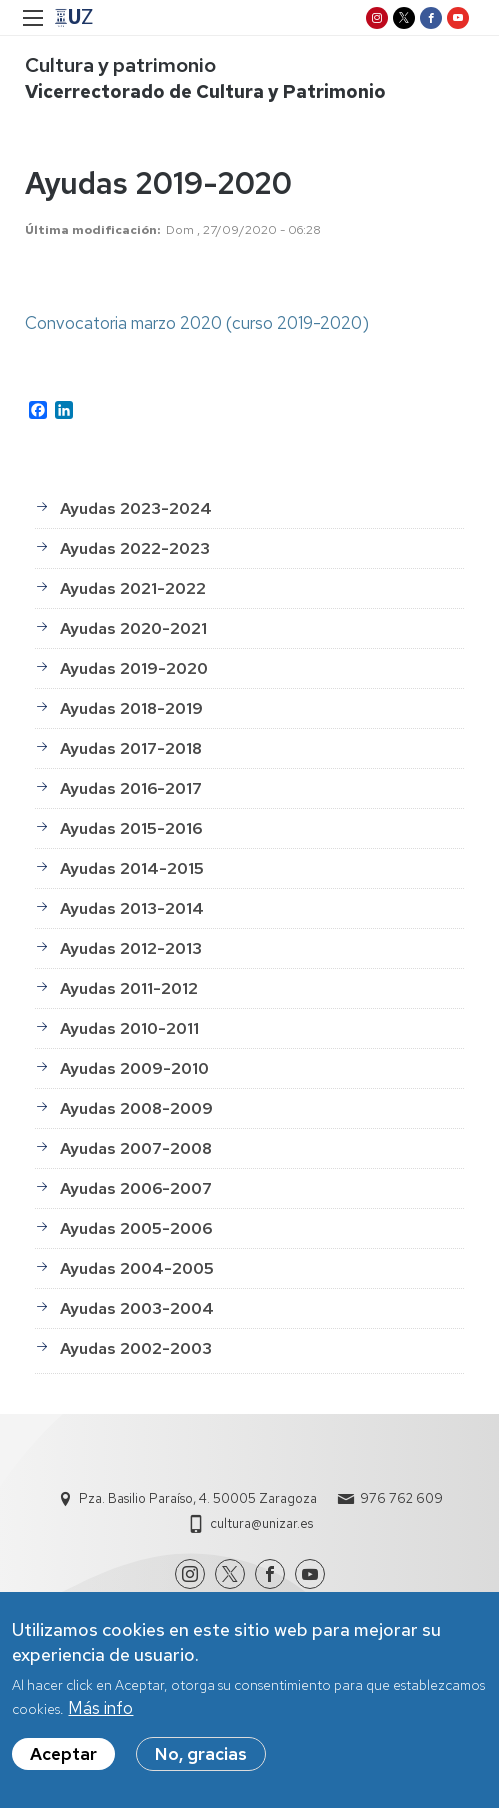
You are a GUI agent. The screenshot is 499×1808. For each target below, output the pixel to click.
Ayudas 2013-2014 (132, 908)
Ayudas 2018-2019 (131, 708)
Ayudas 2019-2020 (134, 668)
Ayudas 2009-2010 (134, 1068)
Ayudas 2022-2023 (135, 548)
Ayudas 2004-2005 (137, 1268)
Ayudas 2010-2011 (129, 1028)
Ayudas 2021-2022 (133, 588)
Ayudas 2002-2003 (136, 1348)
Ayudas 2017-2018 (131, 748)
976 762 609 (401, 1498)
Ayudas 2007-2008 (136, 1148)
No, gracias (201, 1754)
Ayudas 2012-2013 (131, 948)
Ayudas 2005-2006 (136, 1228)
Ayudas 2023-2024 (136, 508)
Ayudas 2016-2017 (131, 788)
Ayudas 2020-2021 (133, 628)
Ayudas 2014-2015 (132, 868)
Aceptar (63, 1754)
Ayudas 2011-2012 (129, 988)
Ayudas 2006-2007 (136, 1188)
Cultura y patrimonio (120, 65)
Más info (100, 1708)
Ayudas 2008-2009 (136, 1108)
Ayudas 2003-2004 (137, 1308)
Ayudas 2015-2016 (131, 828)
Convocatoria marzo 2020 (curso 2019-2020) (197, 323)
